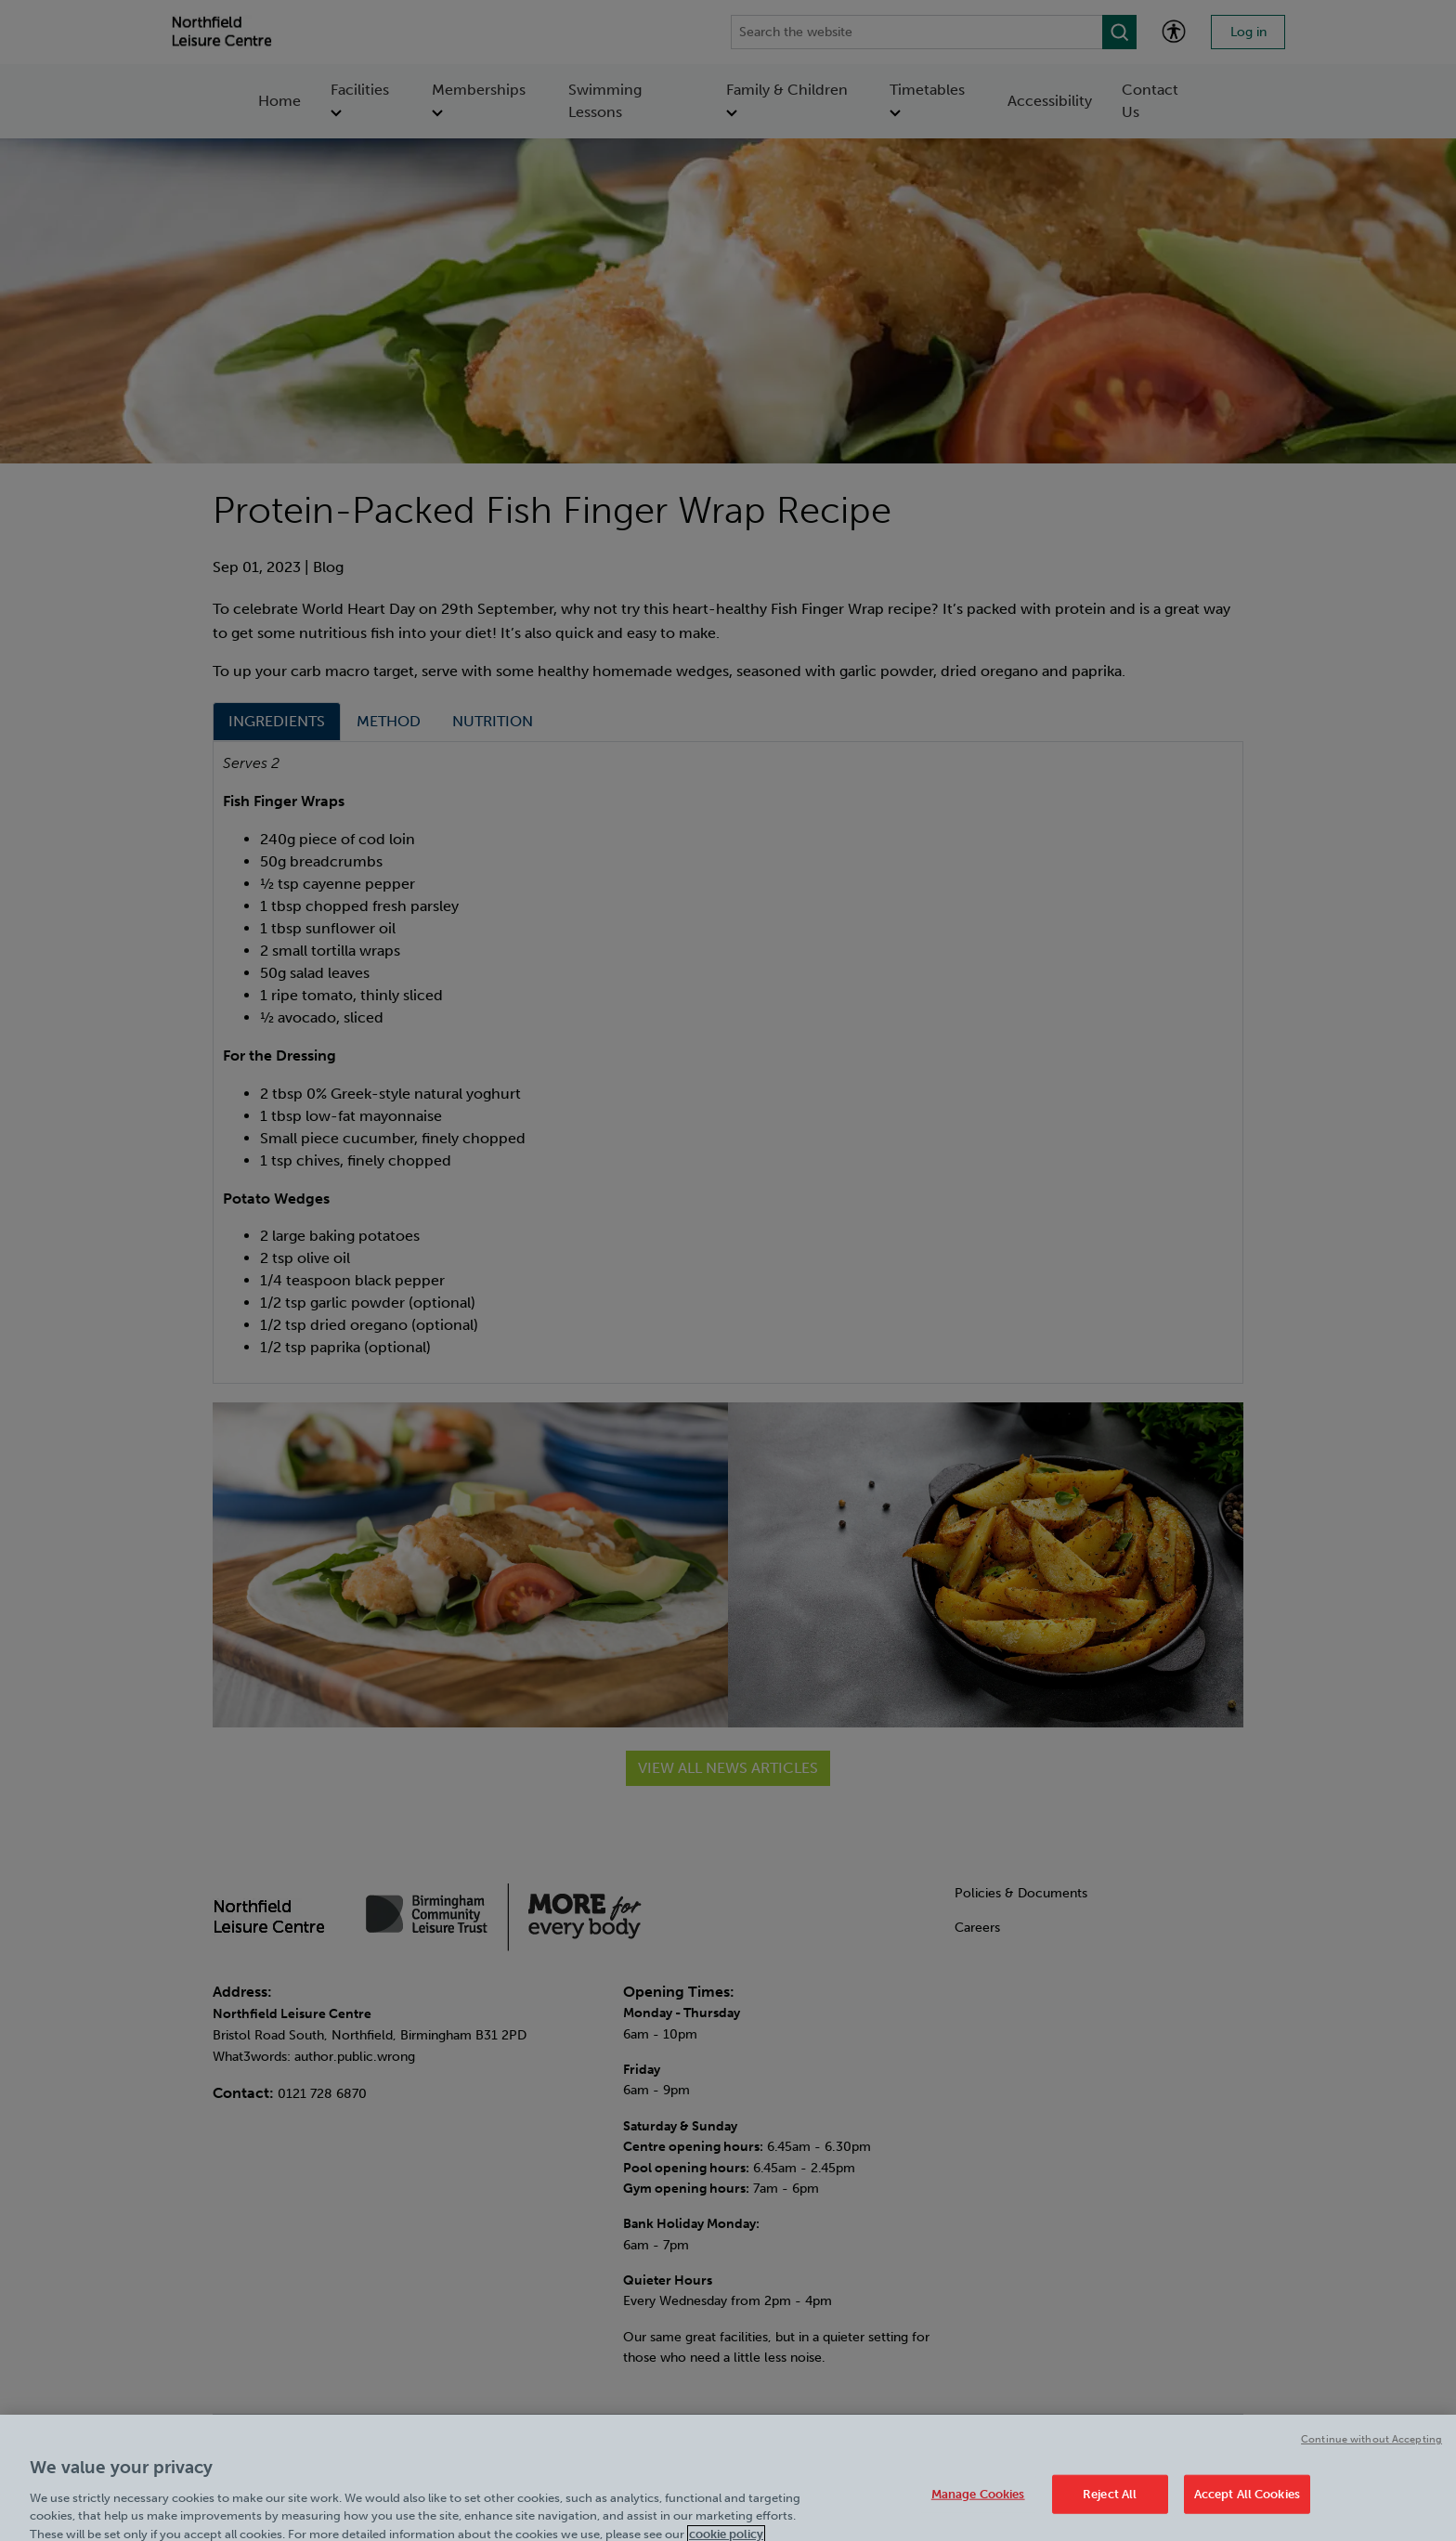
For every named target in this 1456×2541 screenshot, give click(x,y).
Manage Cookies (978, 2511)
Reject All (1110, 2511)
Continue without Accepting (1371, 2457)
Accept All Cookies (1247, 2511)
